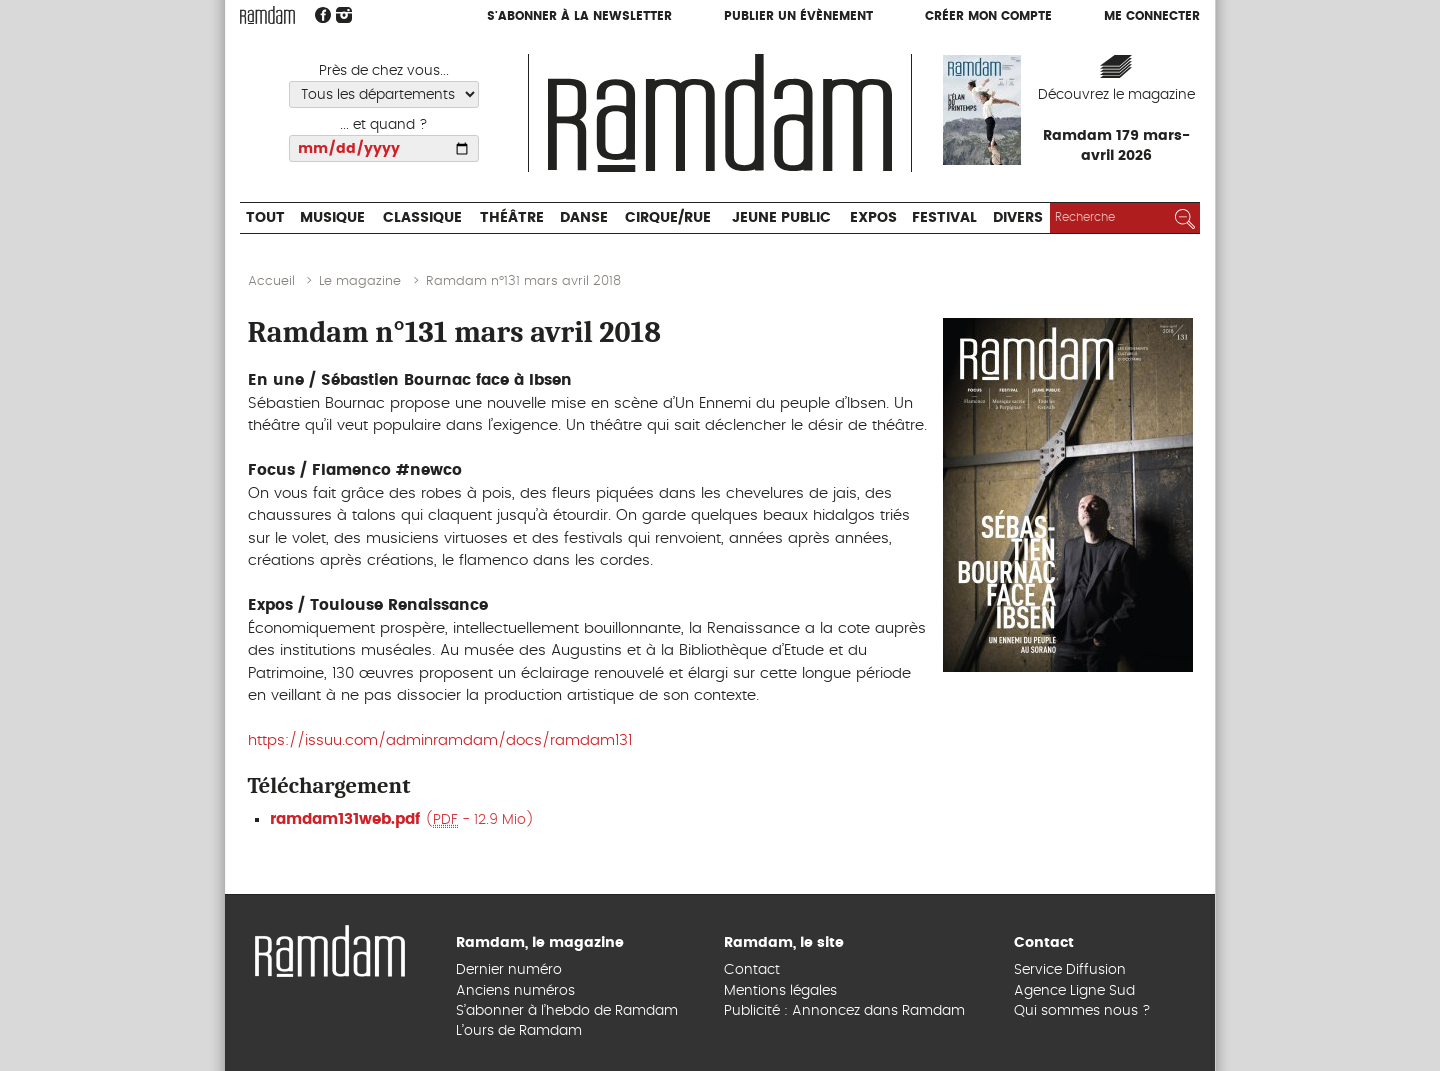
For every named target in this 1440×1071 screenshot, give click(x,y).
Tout (265, 218)
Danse (584, 218)
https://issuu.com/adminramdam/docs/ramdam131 (440, 740)
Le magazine (360, 281)
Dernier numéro (509, 970)
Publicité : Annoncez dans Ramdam (844, 1011)
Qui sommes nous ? (1082, 1011)
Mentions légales (780, 991)
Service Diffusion (1070, 970)
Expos (873, 218)
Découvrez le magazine (1116, 95)
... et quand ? (384, 125)
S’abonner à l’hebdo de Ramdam (567, 1011)
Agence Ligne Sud (1074, 991)
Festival (944, 218)
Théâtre (512, 218)
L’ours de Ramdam (519, 1031)
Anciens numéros (515, 991)
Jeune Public (781, 218)
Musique (332, 218)
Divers (1018, 218)
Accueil (271, 281)
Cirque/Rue (668, 218)
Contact (752, 970)
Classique (422, 218)
